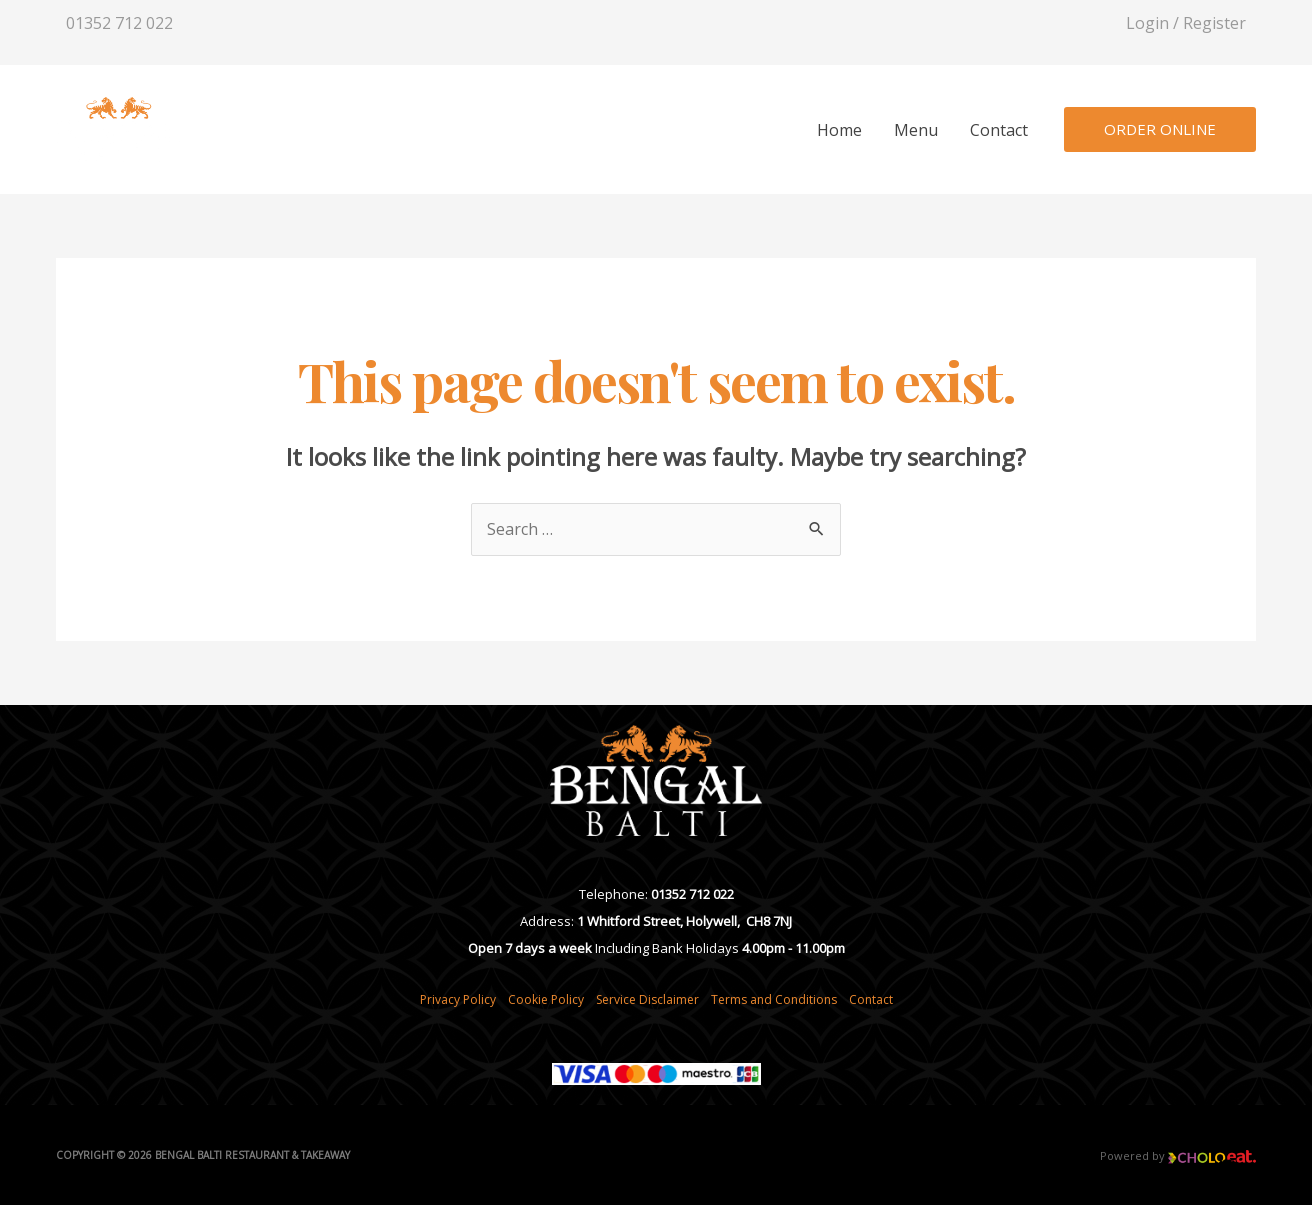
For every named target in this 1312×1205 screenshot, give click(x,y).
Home (839, 130)
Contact (999, 130)
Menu (916, 130)
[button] (1160, 129)
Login (1147, 23)
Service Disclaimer (647, 999)
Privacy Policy (458, 999)
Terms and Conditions (774, 999)
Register (1214, 23)
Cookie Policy (546, 999)
